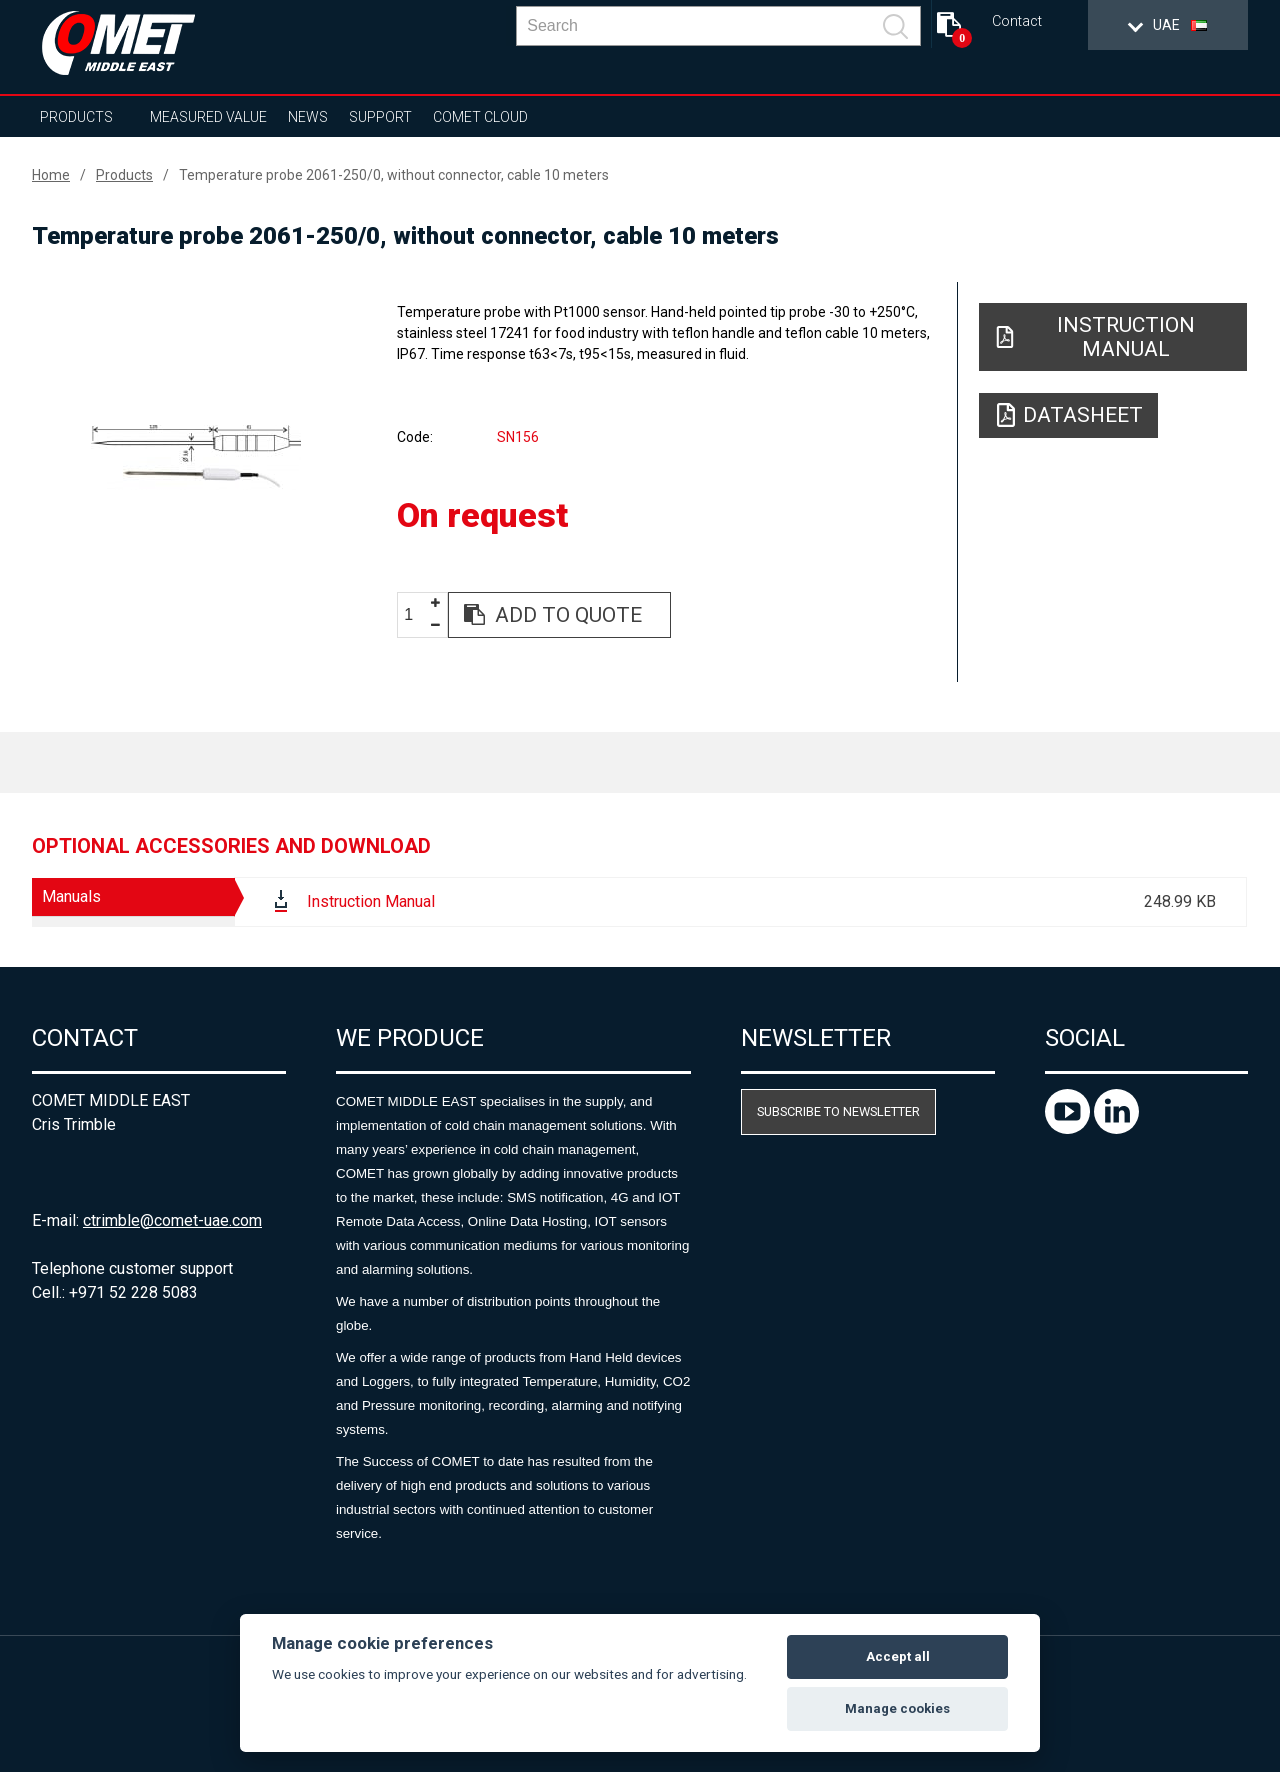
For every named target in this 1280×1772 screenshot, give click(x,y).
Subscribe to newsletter (838, 1111)
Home (51, 175)
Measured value (208, 117)
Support (380, 117)
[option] (196, 457)
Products (76, 117)
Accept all (898, 1656)
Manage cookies (897, 1708)
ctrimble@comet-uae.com (172, 1220)
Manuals (71, 896)
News (308, 117)
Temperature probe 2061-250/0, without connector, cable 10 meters (394, 175)
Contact (1017, 21)
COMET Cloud (480, 117)
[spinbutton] (416, 615)
